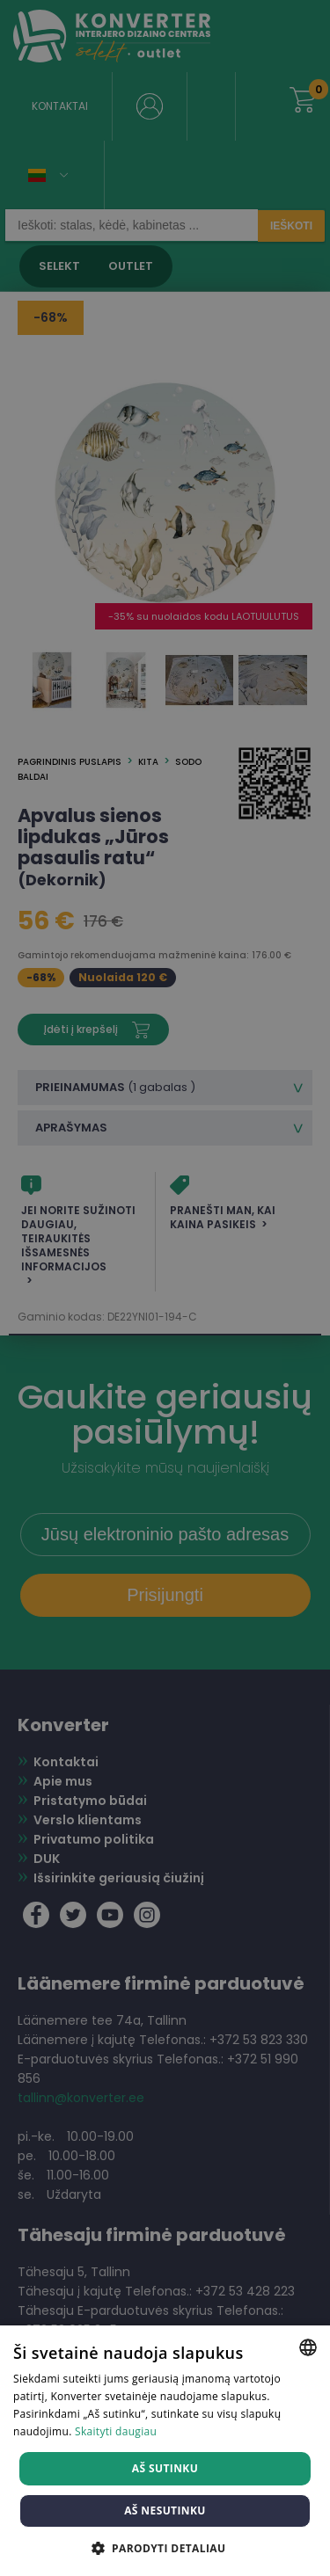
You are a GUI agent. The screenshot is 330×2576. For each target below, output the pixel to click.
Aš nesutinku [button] (165, 2510)
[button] (165, 2547)
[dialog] (165, 1288)
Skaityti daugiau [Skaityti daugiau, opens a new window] (116, 2431)
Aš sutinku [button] (165, 2468)
